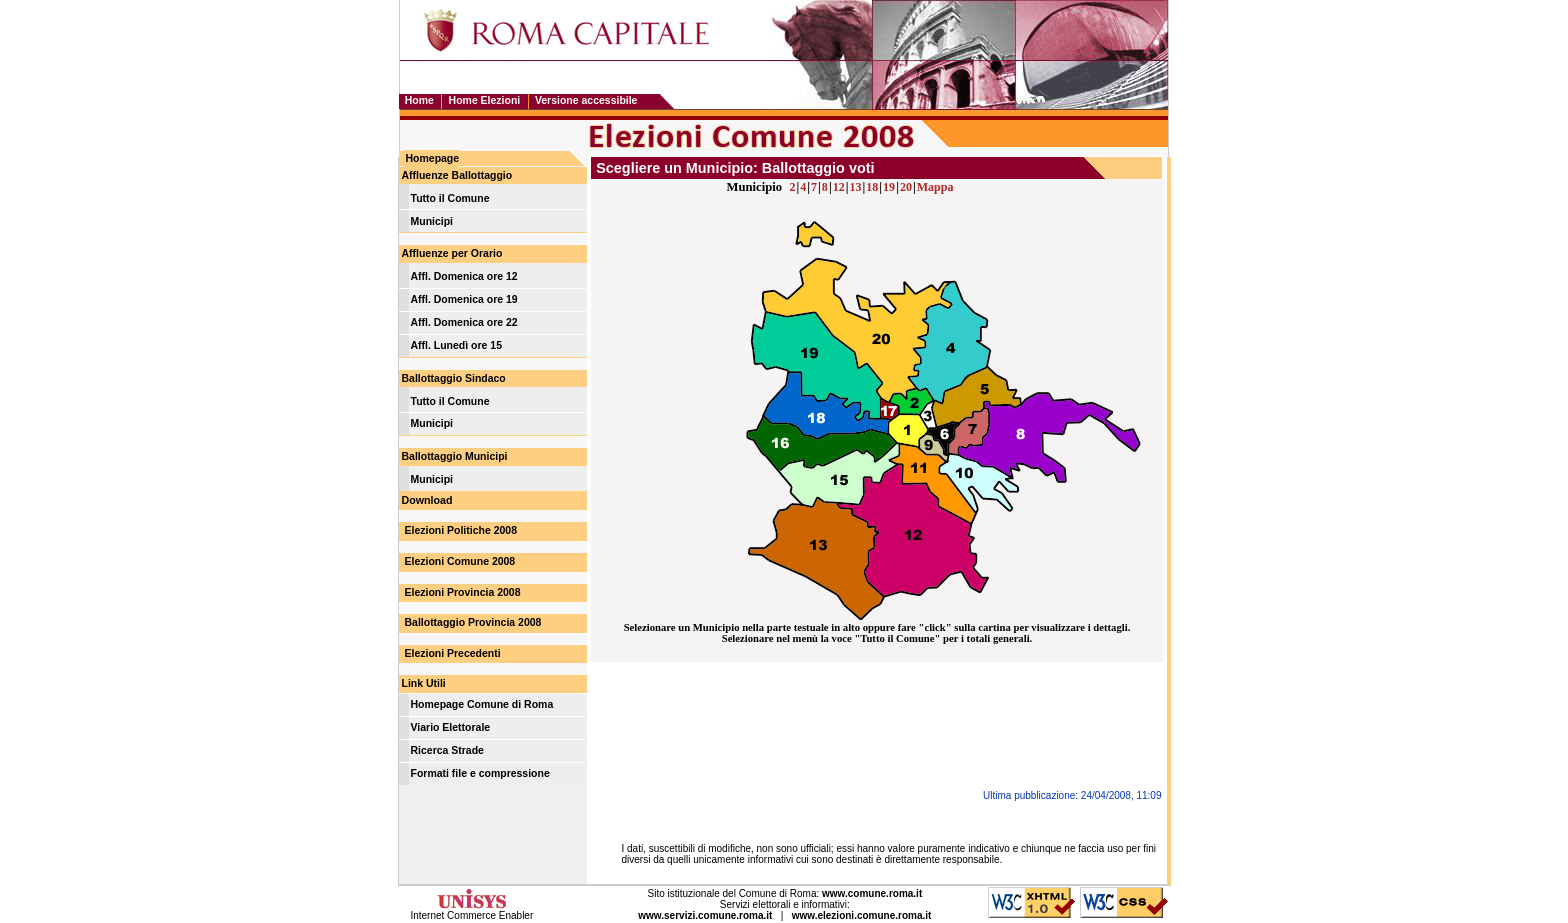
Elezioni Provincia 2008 (463, 592)
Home (419, 100)
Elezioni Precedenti (453, 653)
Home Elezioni (485, 100)
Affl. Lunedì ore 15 (456, 345)
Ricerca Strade (447, 750)
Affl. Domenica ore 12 (464, 276)
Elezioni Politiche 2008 (461, 530)
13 (855, 187)
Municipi (432, 221)
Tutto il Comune (450, 198)
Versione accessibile (586, 100)
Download (427, 500)
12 (839, 187)
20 (906, 187)
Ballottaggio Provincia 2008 (473, 622)
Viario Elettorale (451, 727)
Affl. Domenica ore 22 (464, 322)
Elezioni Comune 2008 (460, 561)
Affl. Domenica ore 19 (464, 299)
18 (872, 187)
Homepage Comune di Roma (482, 704)
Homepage (433, 158)
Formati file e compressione (480, 773)
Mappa (935, 187)
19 (889, 187)
